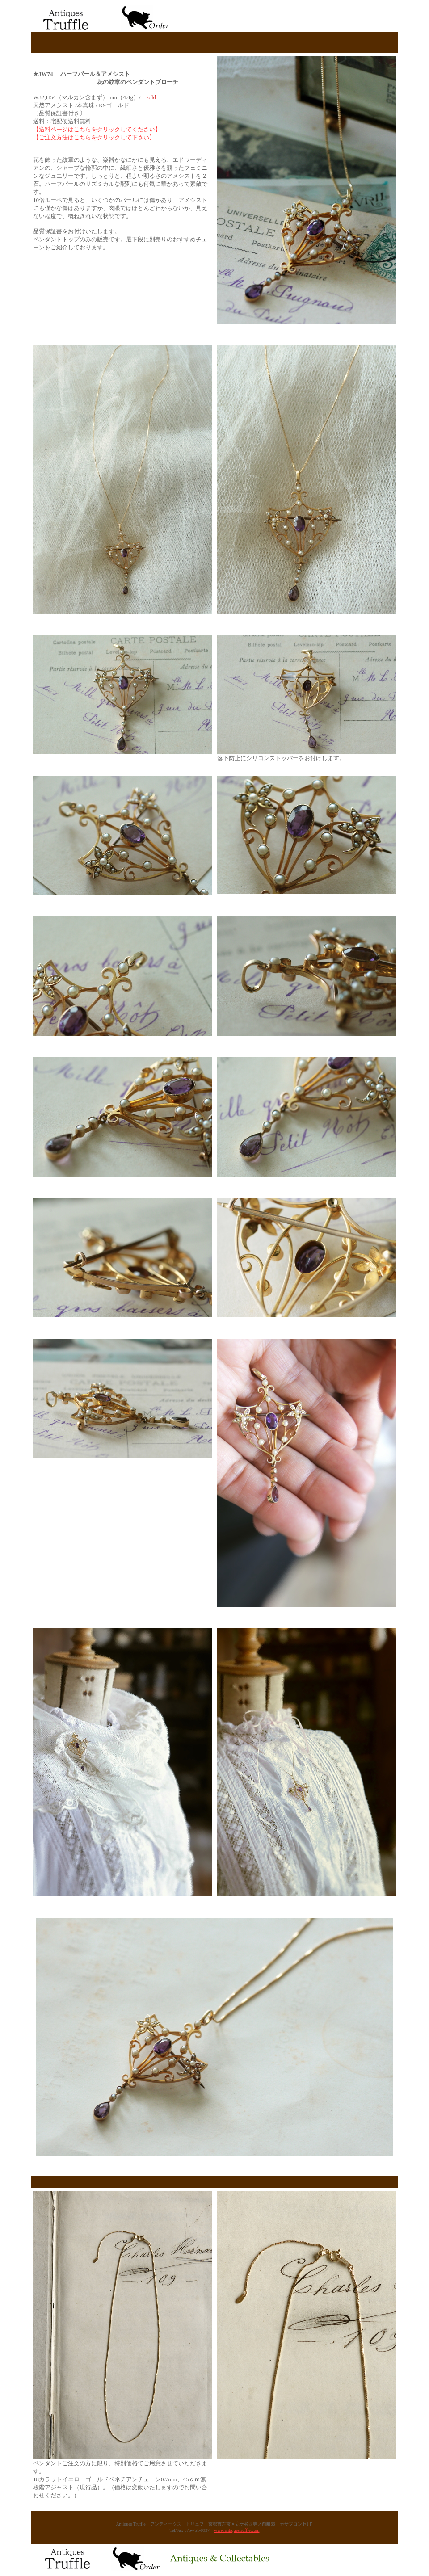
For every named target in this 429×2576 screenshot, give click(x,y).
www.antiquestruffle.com (236, 2530)
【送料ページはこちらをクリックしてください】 (97, 129)
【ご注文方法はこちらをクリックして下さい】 (94, 137)
